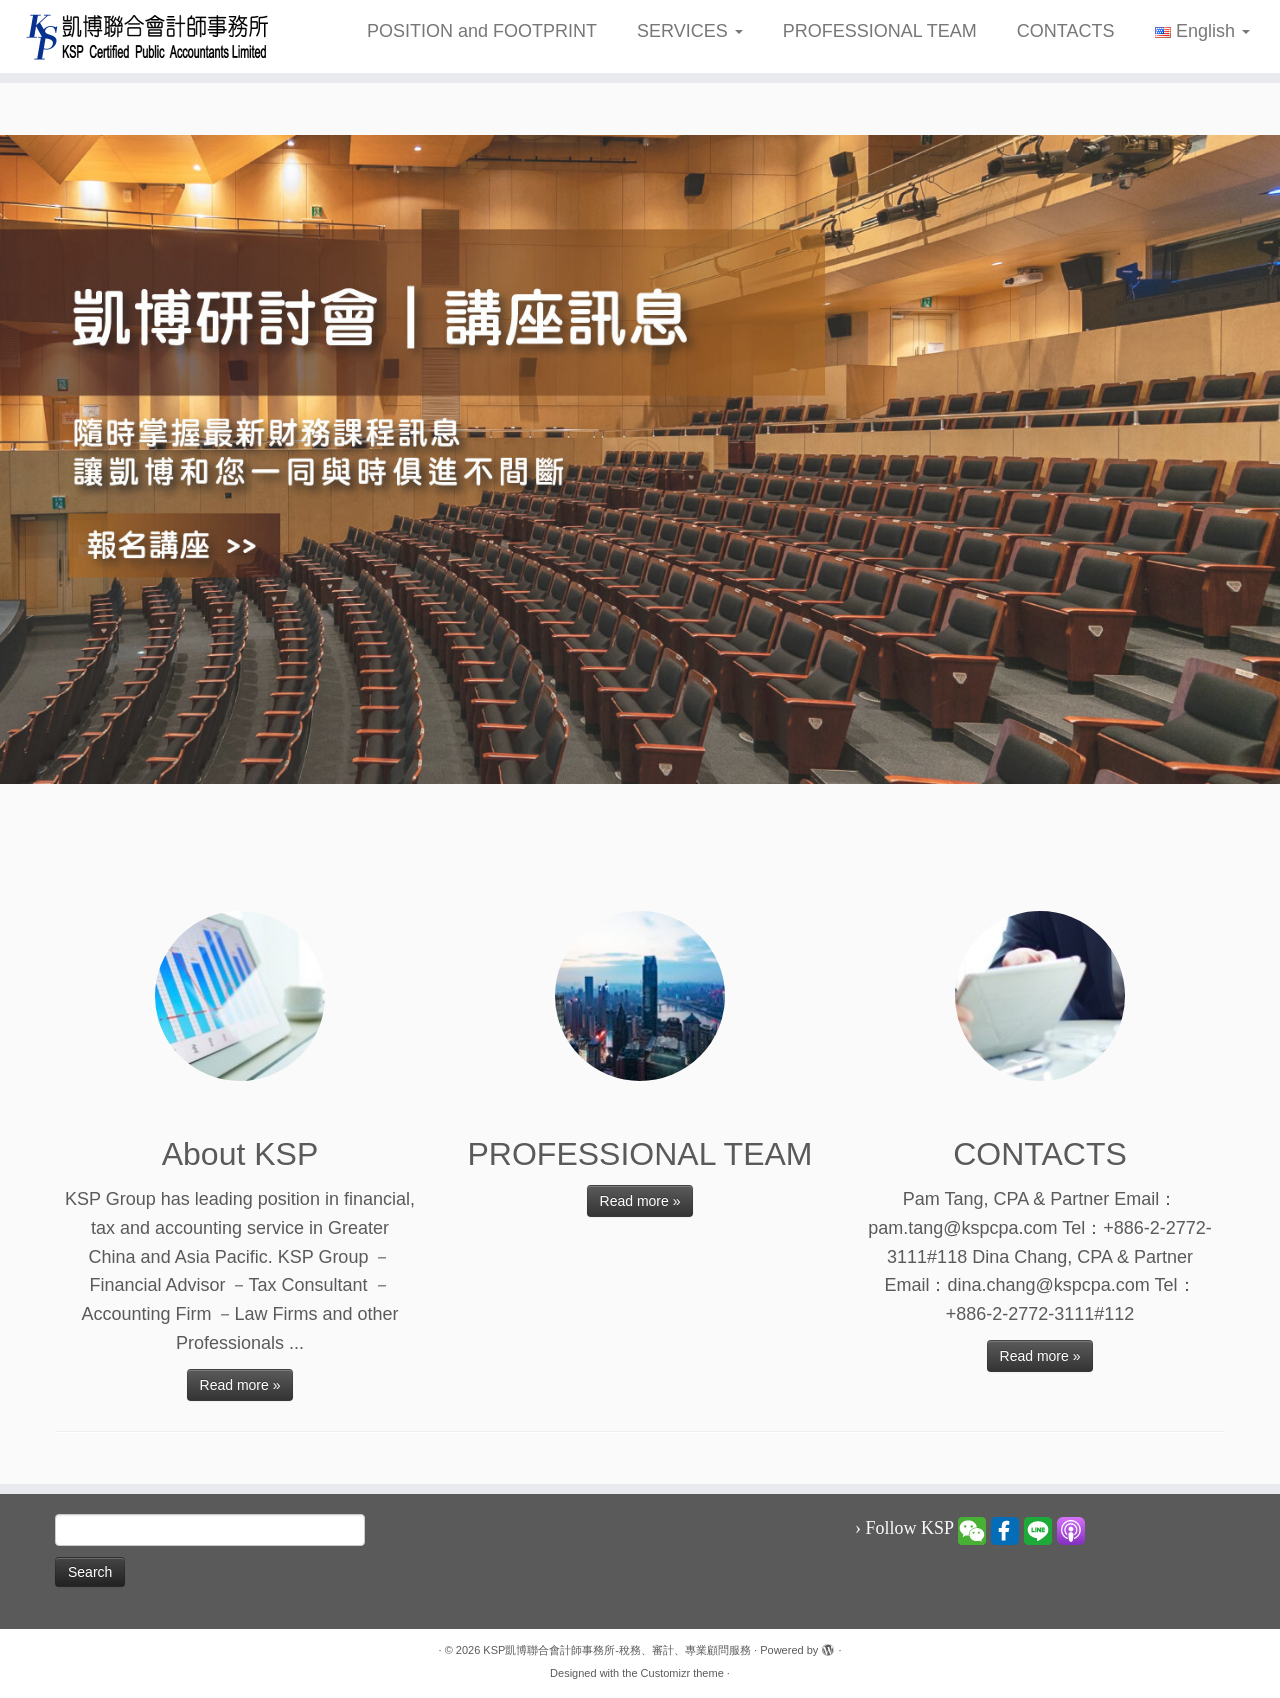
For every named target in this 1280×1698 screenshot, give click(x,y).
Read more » (240, 1385)
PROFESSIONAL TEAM (880, 31)
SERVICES (690, 31)
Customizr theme (682, 1673)
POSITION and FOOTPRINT (482, 31)
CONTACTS (1066, 31)
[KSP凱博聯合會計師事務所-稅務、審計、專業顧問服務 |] (147, 36)
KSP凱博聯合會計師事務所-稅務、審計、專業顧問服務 (617, 1650)
